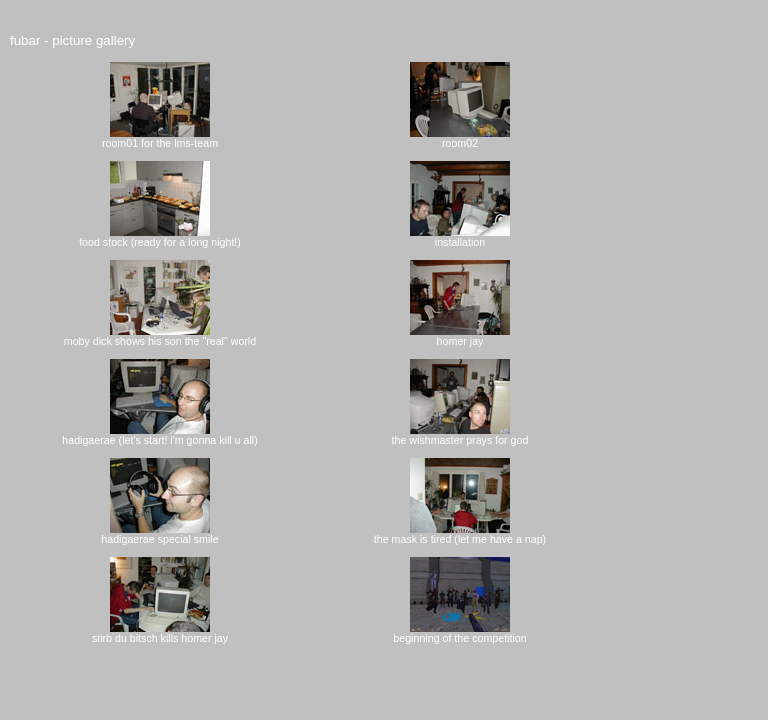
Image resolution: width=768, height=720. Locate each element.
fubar (25, 40)
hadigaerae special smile (159, 534)
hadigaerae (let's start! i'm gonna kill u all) (159, 435)
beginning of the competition (459, 633)
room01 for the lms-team (160, 138)
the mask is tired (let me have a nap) (460, 534)
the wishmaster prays (451, 435)
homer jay (460, 336)
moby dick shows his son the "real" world (160, 336)
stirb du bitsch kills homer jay (160, 633)
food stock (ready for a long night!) (160, 237)
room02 (460, 138)
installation (460, 237)
